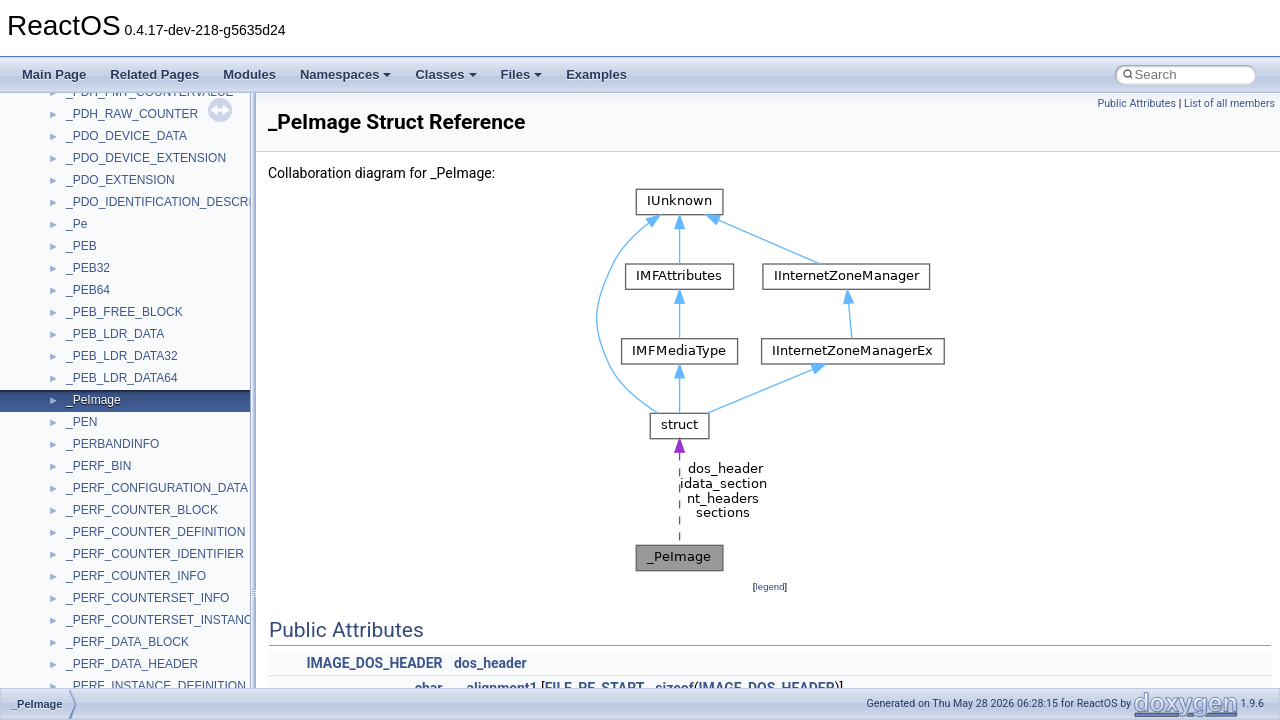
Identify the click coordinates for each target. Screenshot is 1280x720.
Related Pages (154, 74)
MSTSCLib (95, 122)
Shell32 (86, 408)
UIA (76, 650)
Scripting (89, 364)
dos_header (490, 663)
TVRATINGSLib (108, 628)
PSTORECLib (103, 298)
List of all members (1229, 103)
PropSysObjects (109, 254)
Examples (596, 74)
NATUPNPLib (102, 210)
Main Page (54, 74)
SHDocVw (93, 386)
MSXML (87, 144)
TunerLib (89, 606)
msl (75, 100)
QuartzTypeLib (105, 320)
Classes (445, 74)
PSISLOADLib (104, 276)
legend (769, 586)
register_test (99, 342)
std (74, 452)
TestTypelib (96, 540)
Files (522, 74)
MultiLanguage (105, 188)
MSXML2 (90, 166)
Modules (249, 74)
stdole (82, 474)
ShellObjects (99, 430)
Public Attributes (1136, 103)
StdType (88, 496)
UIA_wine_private (113, 672)
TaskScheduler (105, 518)
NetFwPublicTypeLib (120, 232)
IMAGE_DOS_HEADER (374, 663)
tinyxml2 (88, 562)
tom (76, 584)
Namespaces (346, 74)
